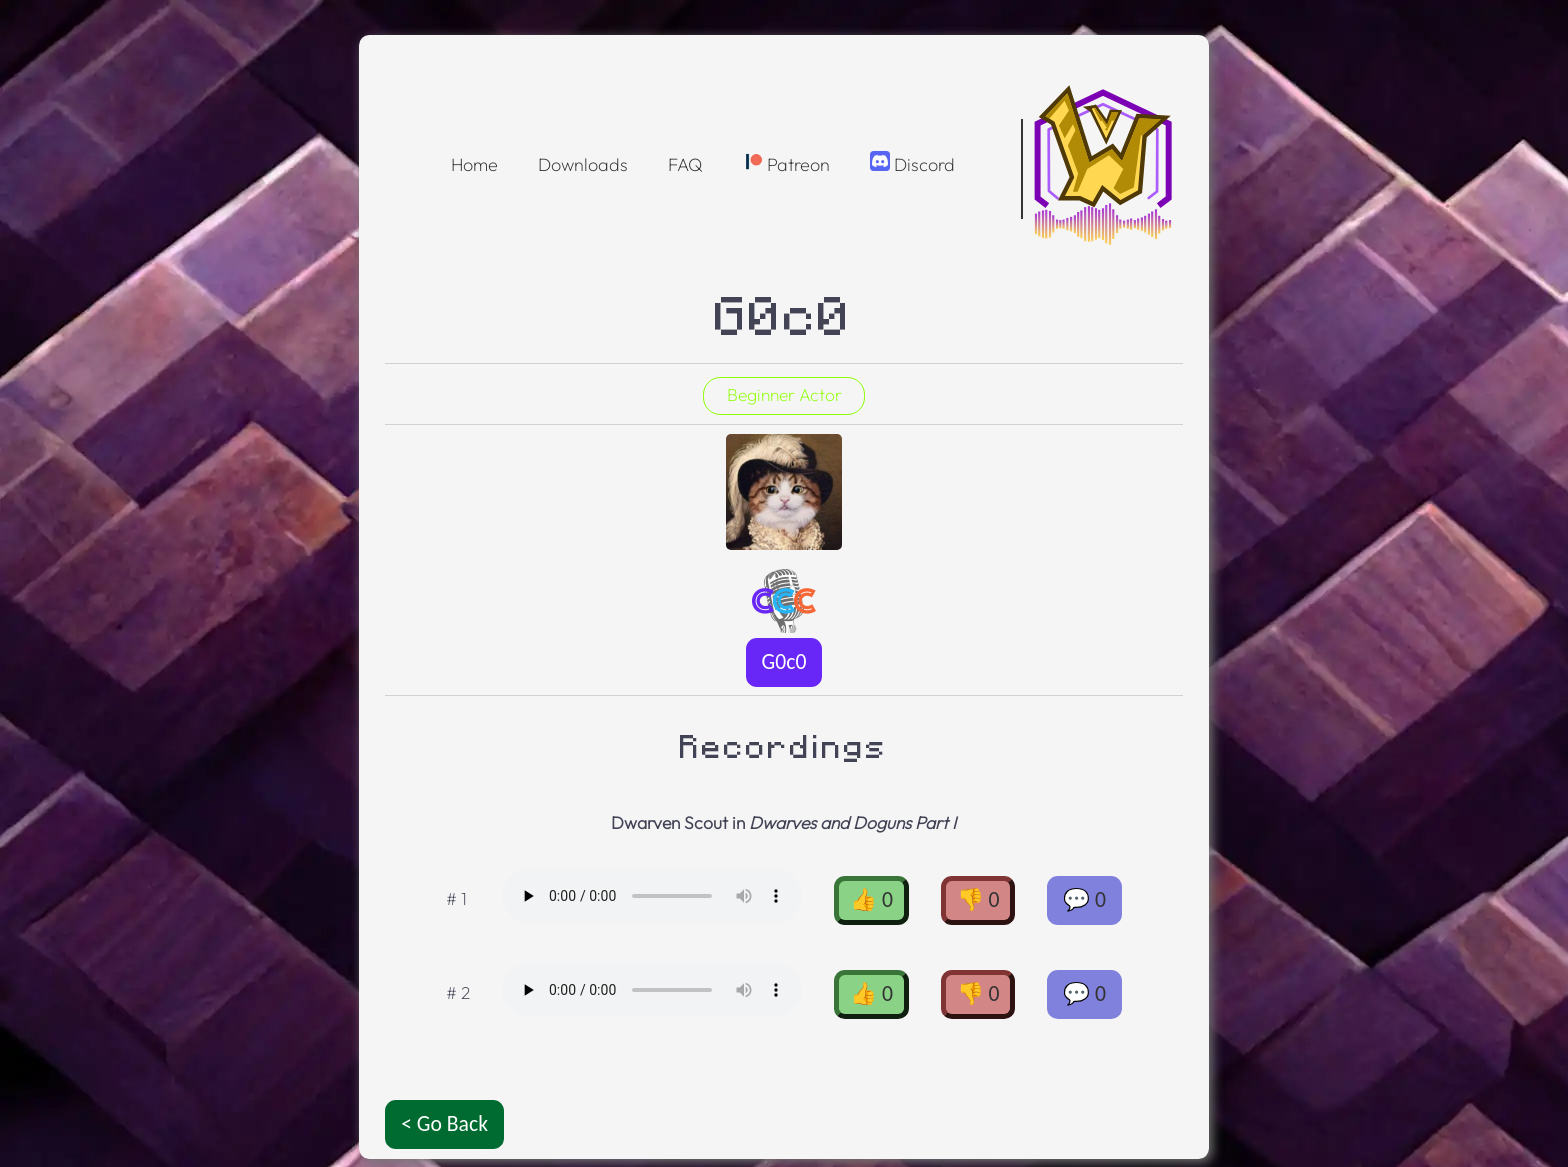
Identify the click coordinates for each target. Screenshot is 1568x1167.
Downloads (583, 164)
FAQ (685, 164)
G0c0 (784, 661)
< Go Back (444, 1123)
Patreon (786, 163)
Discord (912, 163)
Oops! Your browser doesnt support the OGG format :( (652, 896)
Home (474, 164)
